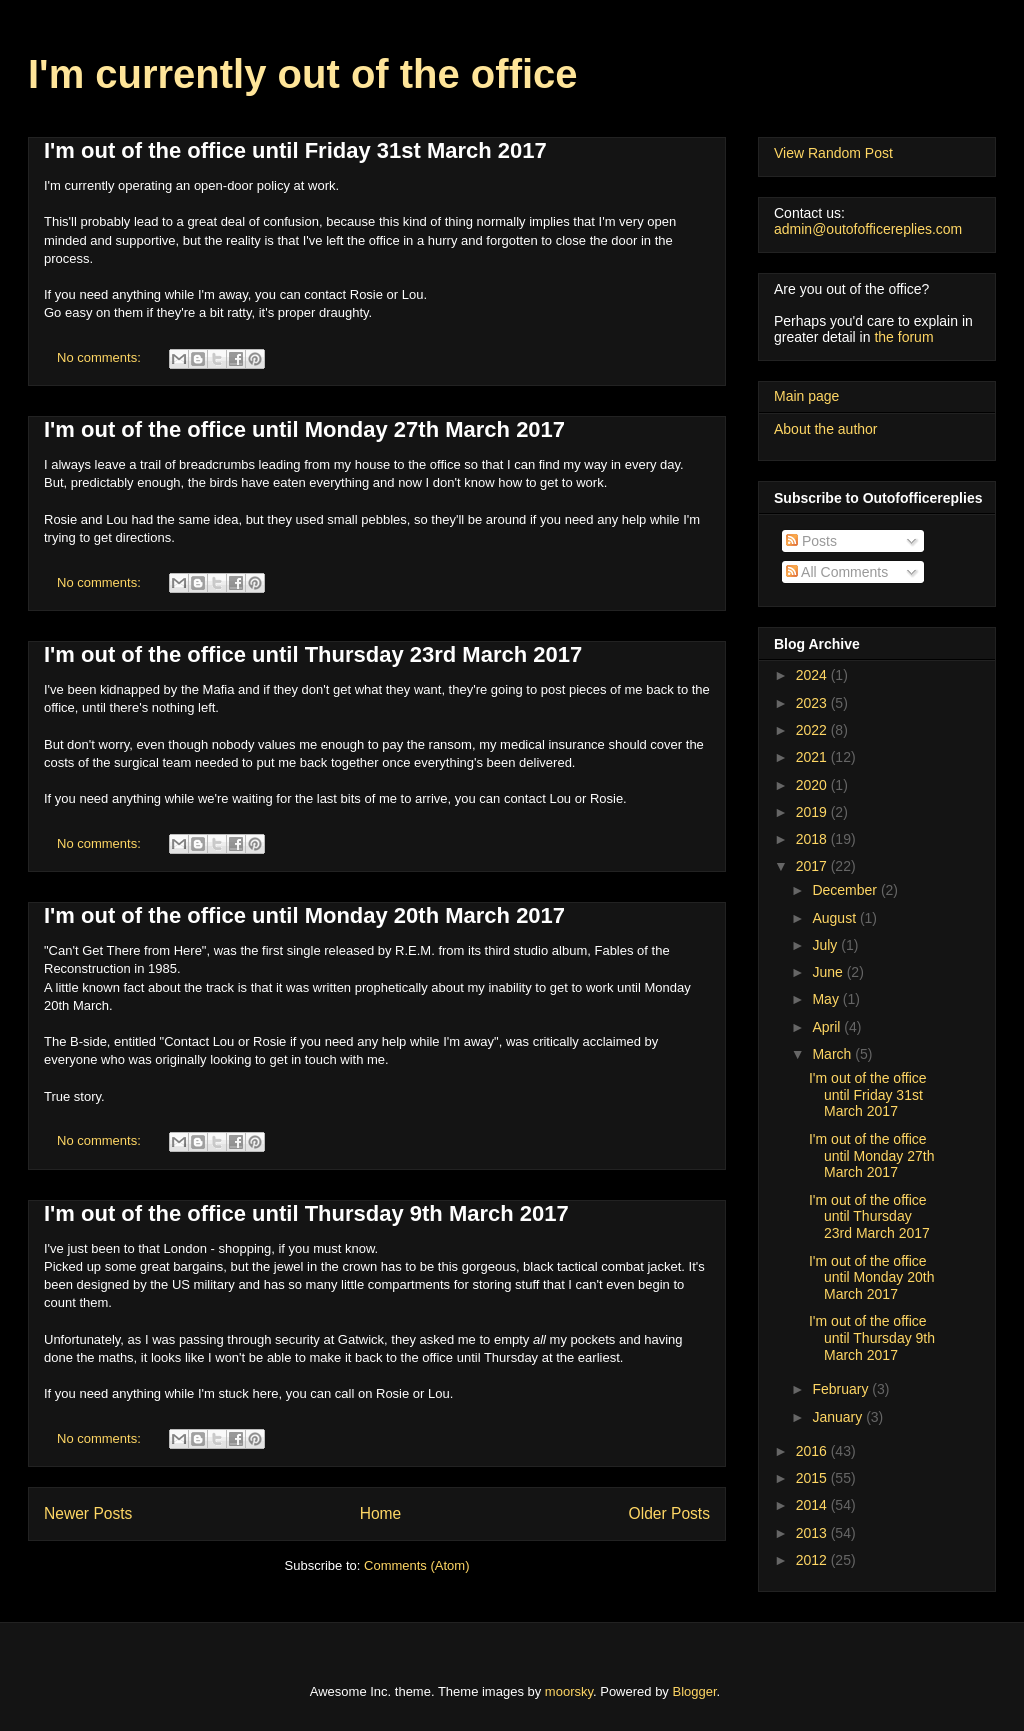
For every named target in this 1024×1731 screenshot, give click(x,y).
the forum (903, 337)
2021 (813, 757)
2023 (813, 703)
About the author (826, 429)
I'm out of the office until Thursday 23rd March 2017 (313, 654)
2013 (813, 1533)
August (835, 918)
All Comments (837, 572)
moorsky (569, 1691)
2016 (813, 1451)
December (846, 890)
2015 (813, 1478)
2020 (813, 785)
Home (381, 1513)
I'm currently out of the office (303, 74)
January (839, 1417)
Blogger (695, 1691)
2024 (813, 675)
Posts (811, 541)
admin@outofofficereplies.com (868, 229)
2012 (813, 1560)
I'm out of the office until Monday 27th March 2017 (304, 429)
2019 (813, 812)
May (827, 999)
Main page (806, 396)
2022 (813, 730)
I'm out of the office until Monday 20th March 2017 (304, 915)
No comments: (100, 357)
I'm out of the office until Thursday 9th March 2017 (306, 1213)
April (828, 1027)
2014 (813, 1505)
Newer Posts (88, 1513)
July (826, 945)
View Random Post (833, 153)
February (842, 1389)
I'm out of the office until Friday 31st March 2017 (295, 150)
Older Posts (669, 1513)
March (833, 1054)
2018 (813, 839)
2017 (813, 866)
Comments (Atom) (416, 1565)
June (829, 972)
